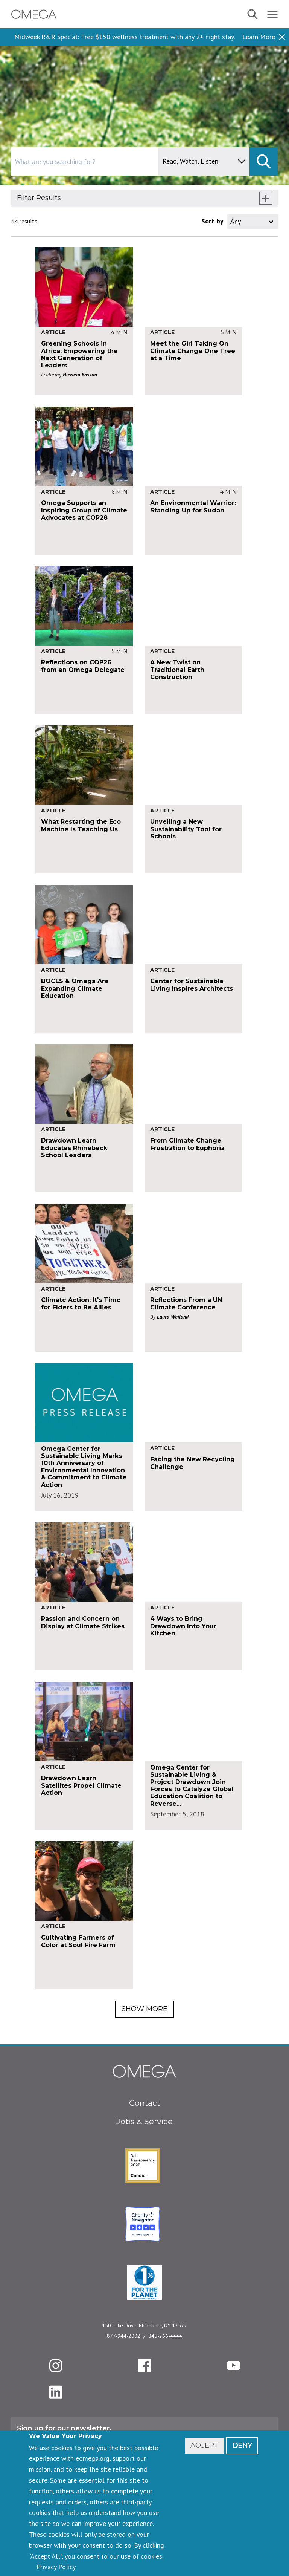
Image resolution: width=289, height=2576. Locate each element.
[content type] (203, 161)
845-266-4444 (165, 2336)
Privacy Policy (56, 2566)
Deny (242, 2445)
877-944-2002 (123, 2336)
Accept (204, 2445)
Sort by (212, 221)
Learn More (258, 37)
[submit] (263, 161)
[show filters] (265, 198)
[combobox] (116, 161)
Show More (144, 2009)
